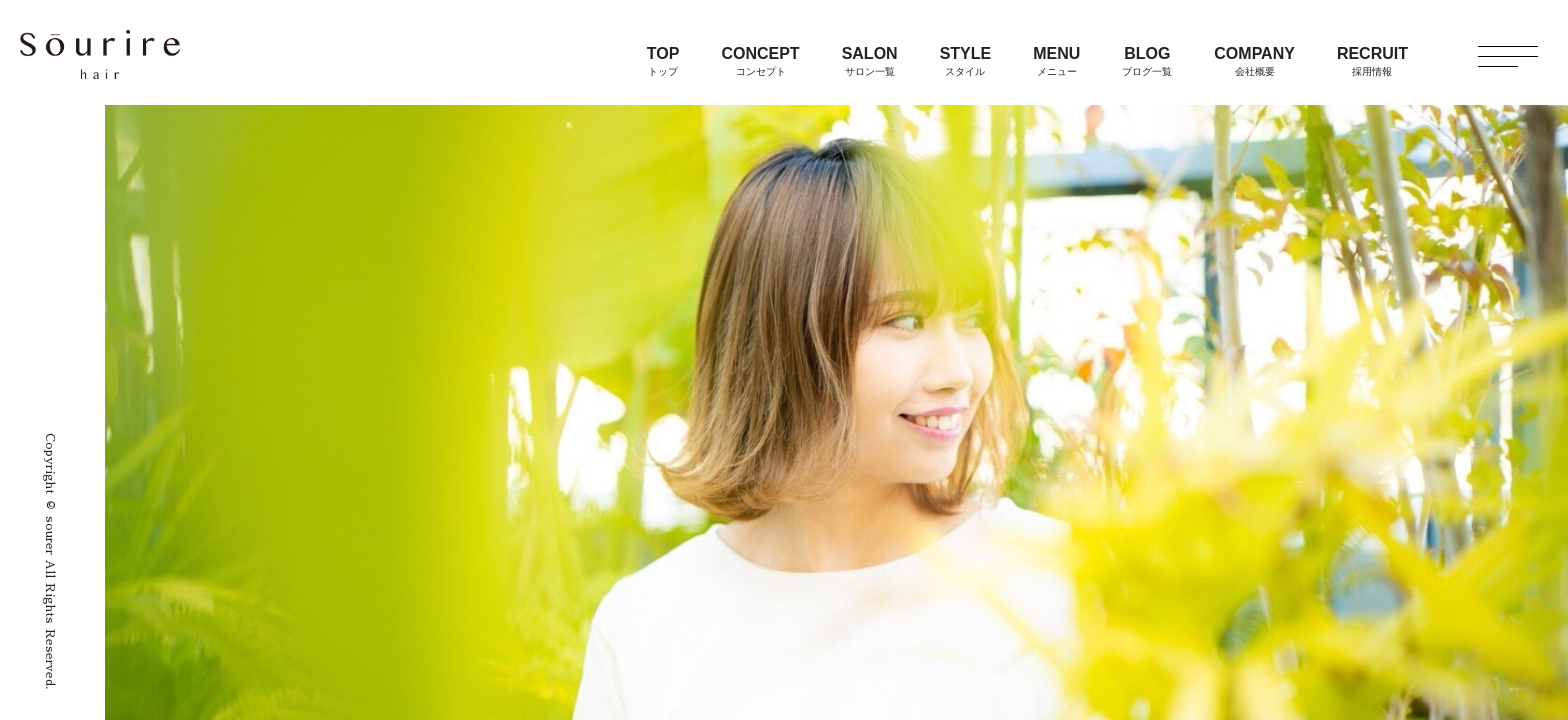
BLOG (1147, 61)
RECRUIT (1372, 61)
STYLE (966, 61)
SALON (870, 61)
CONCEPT (760, 61)
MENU (1056, 61)
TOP (663, 61)
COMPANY (1254, 61)
